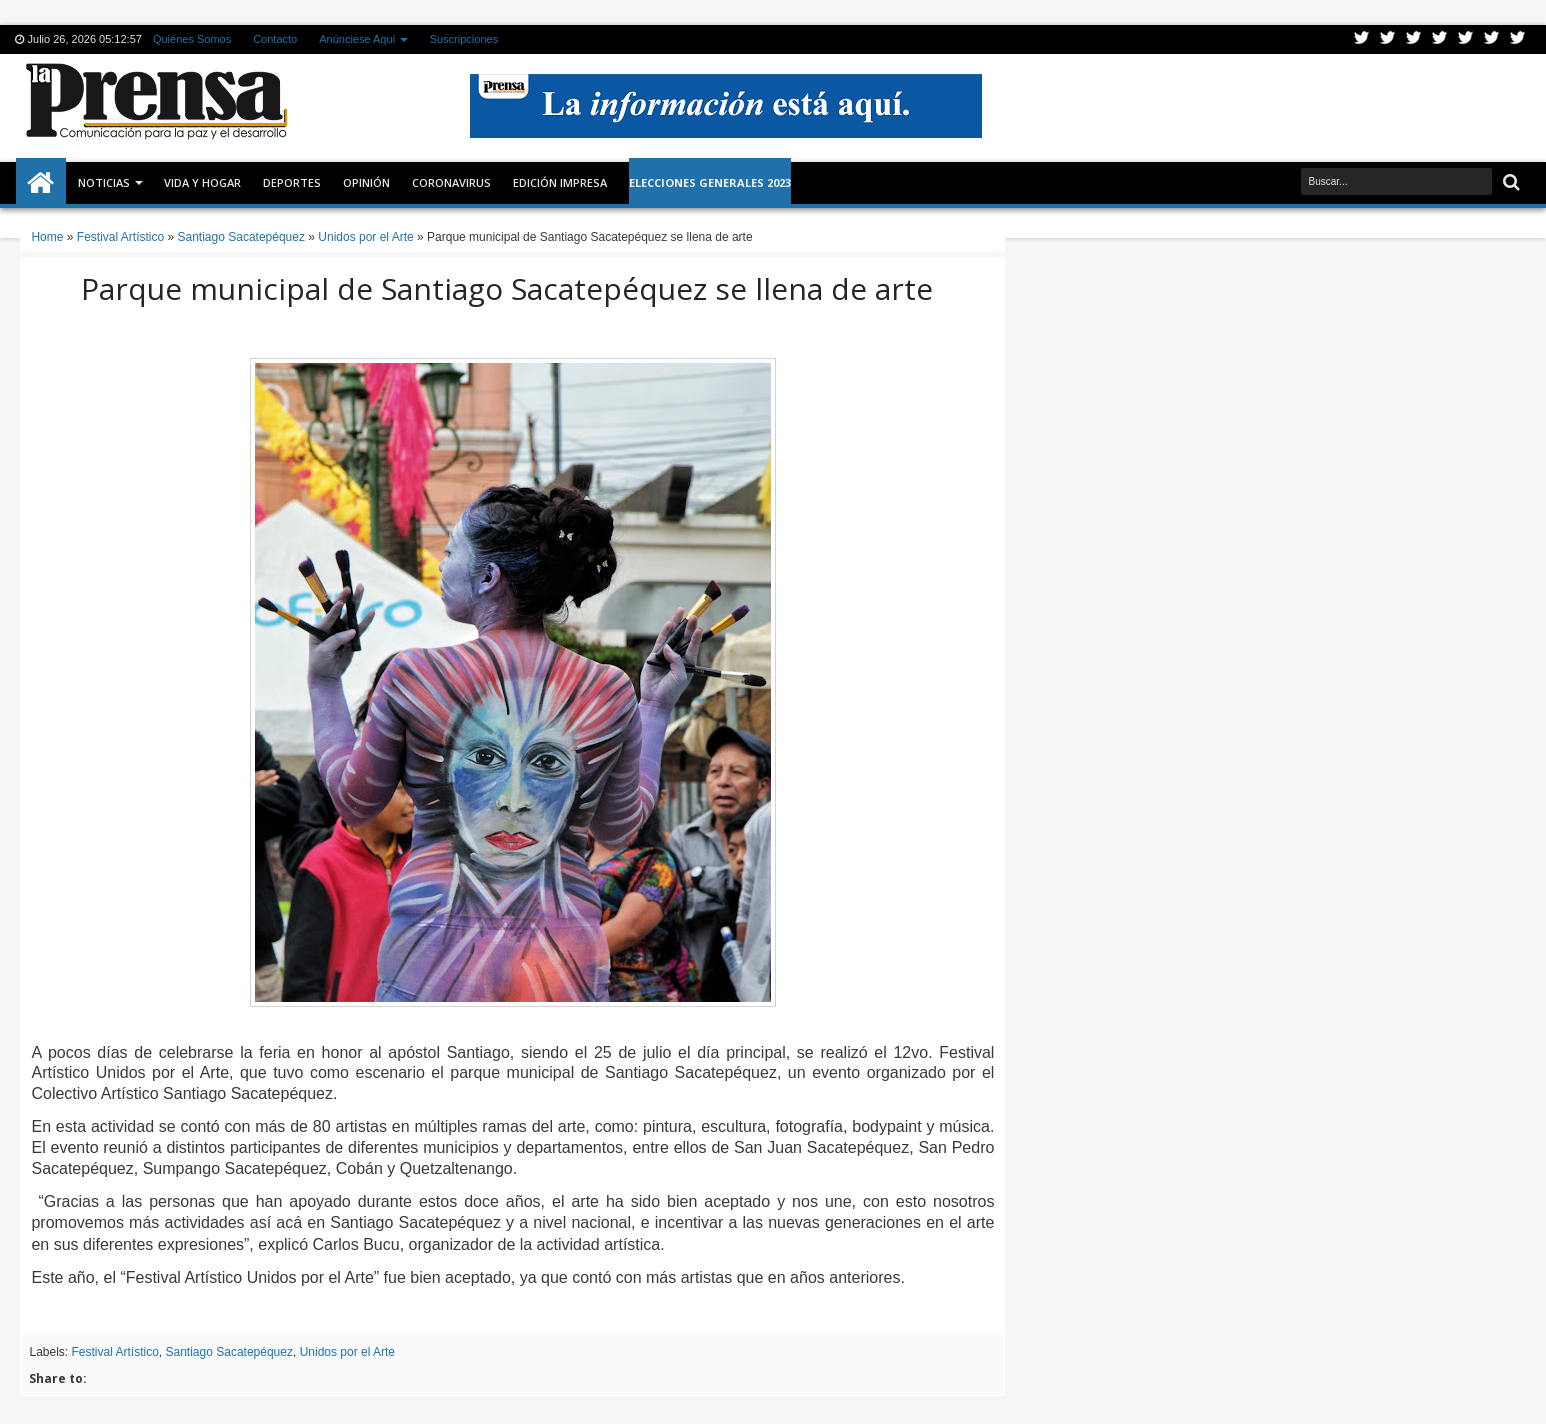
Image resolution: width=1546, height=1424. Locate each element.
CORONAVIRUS (451, 182)
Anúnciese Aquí (357, 39)
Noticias (104, 182)
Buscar (1509, 182)
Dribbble (1492, 39)
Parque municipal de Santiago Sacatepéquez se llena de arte (507, 288)
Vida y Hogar (202, 182)
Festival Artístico (114, 1352)
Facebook (1388, 39)
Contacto (275, 39)
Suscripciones (464, 39)
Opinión (366, 182)
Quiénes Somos (192, 39)
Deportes (292, 182)
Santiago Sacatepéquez (229, 1352)
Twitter (1362, 39)
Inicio (41, 183)
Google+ (1414, 39)
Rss (1440, 39)
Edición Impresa (560, 182)
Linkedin (1466, 39)
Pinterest (1518, 39)
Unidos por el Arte (347, 1352)
